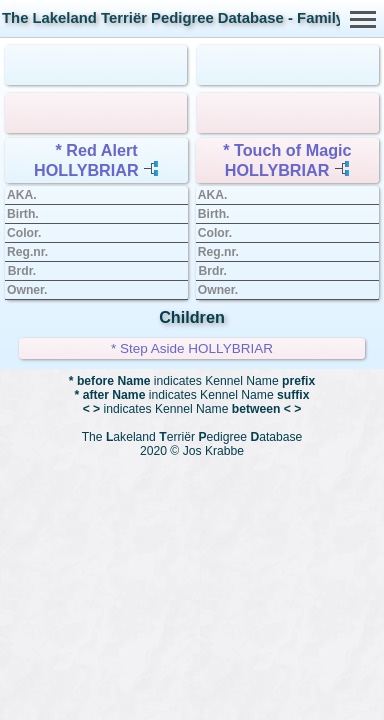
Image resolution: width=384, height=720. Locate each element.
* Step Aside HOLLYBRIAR (192, 348)
